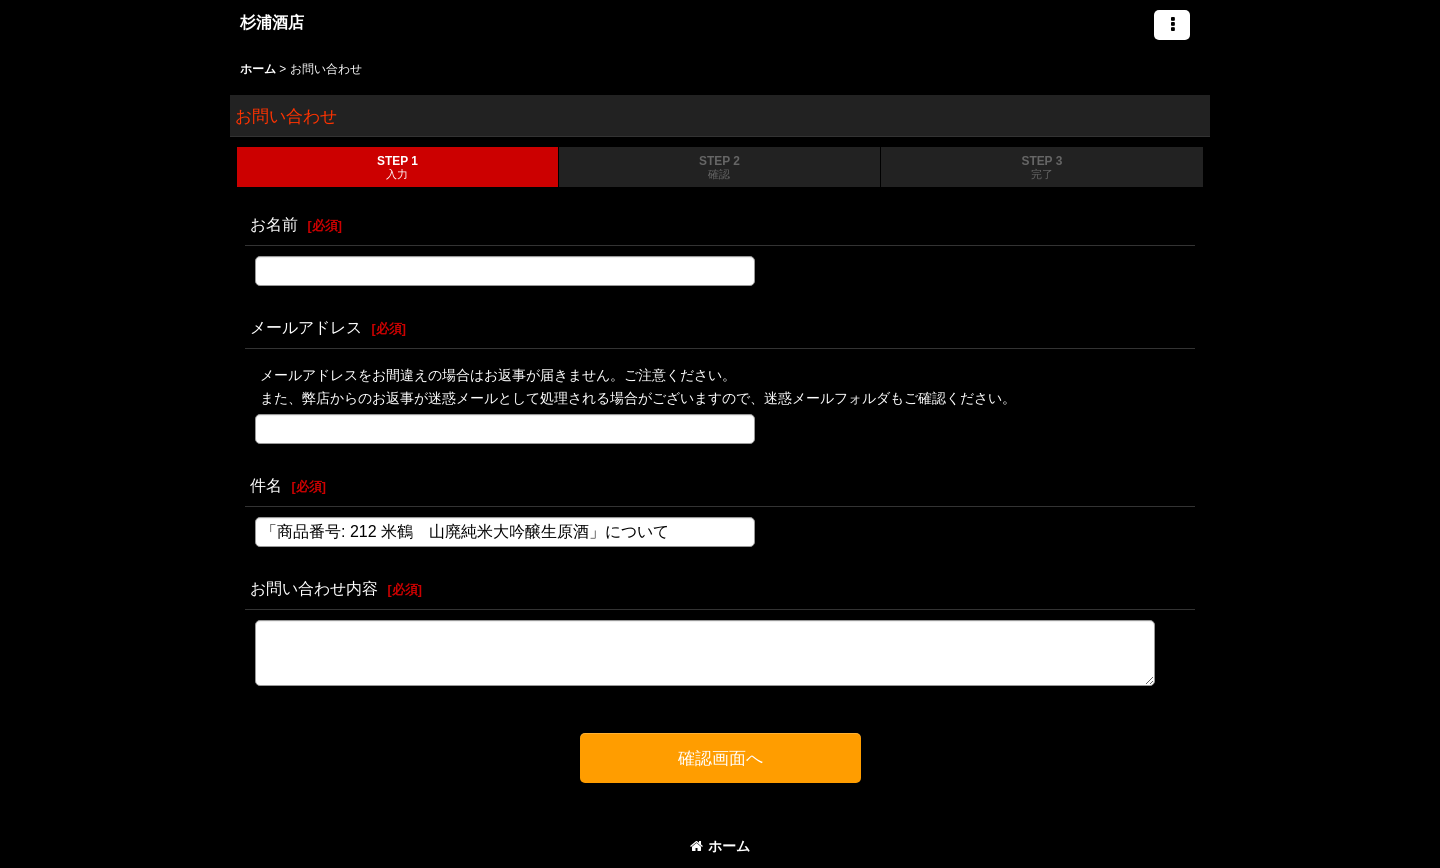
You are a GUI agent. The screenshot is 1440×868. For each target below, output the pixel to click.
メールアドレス (306, 327)
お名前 (274, 224)
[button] (1172, 25)
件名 (266, 485)
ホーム (720, 846)
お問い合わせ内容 (314, 588)
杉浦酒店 (272, 22)
